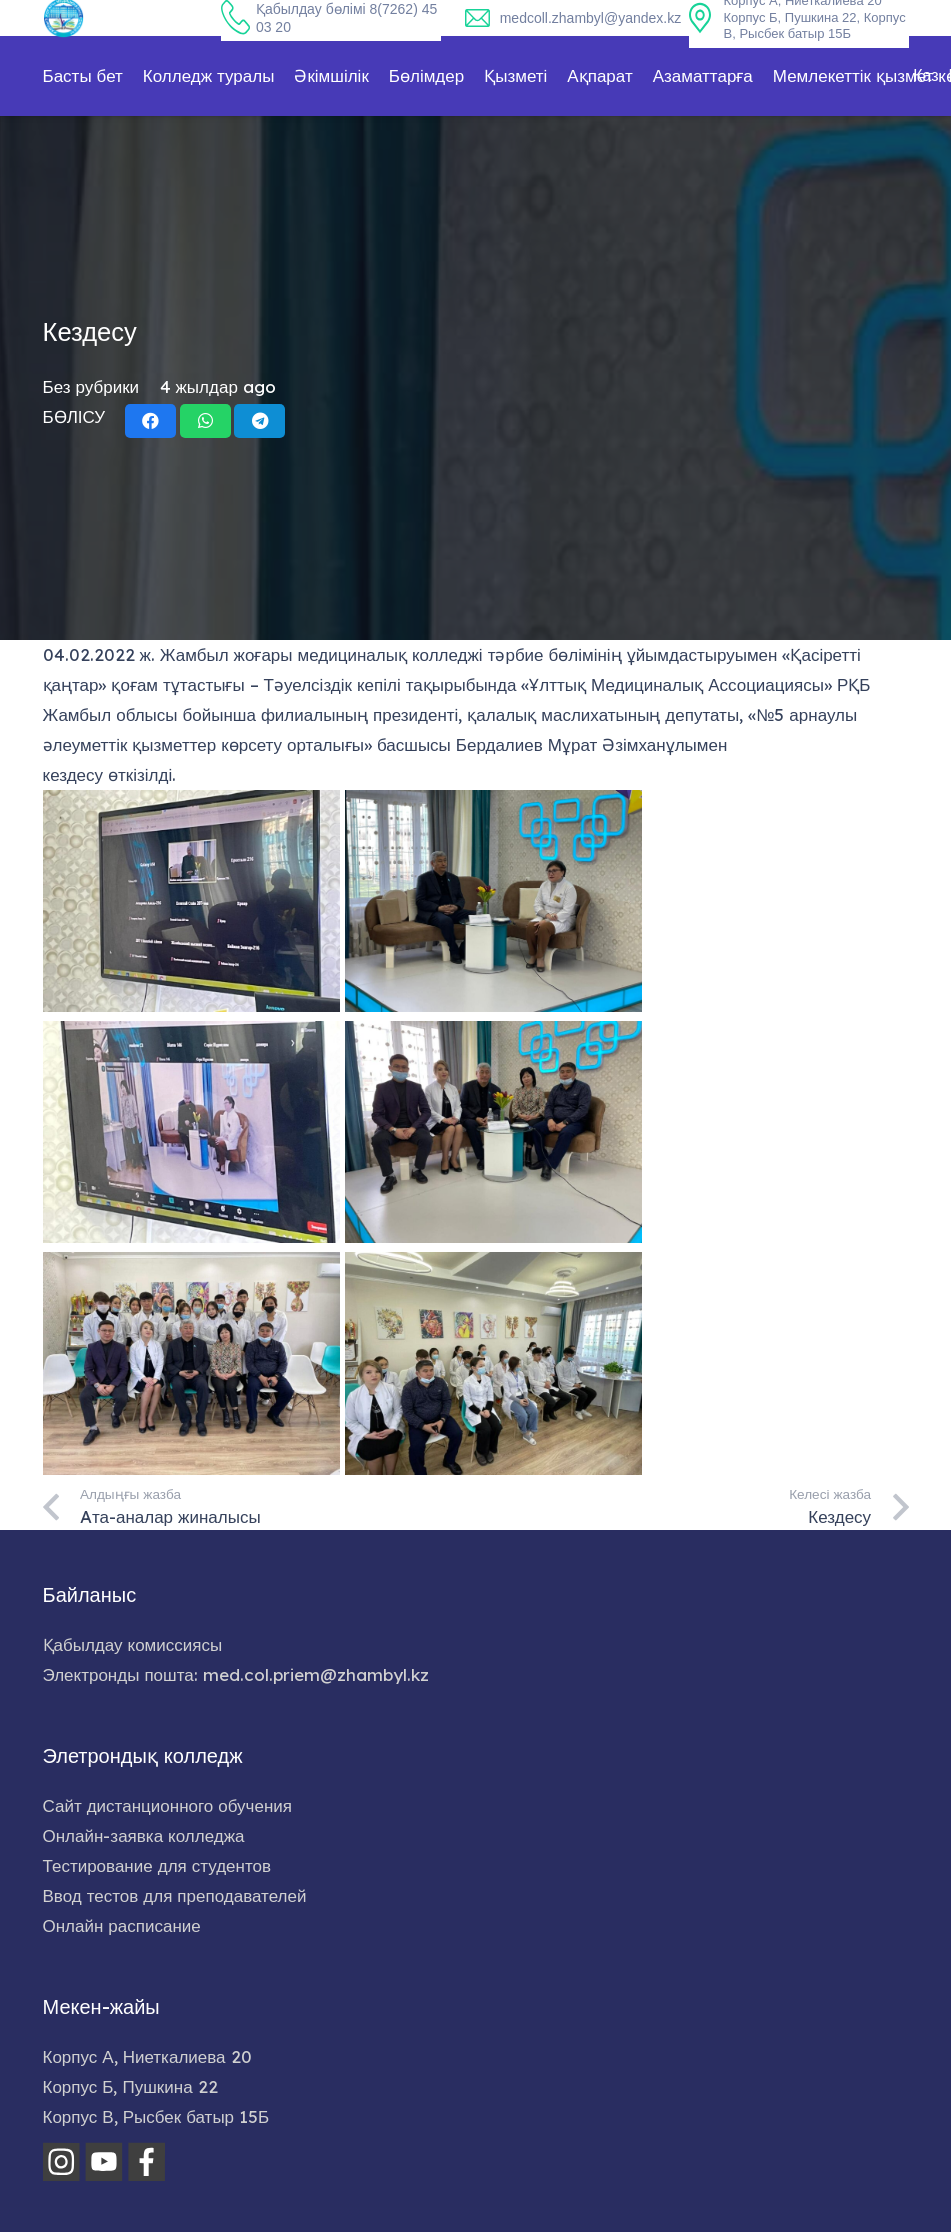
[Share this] (150, 421)
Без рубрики (91, 386)
